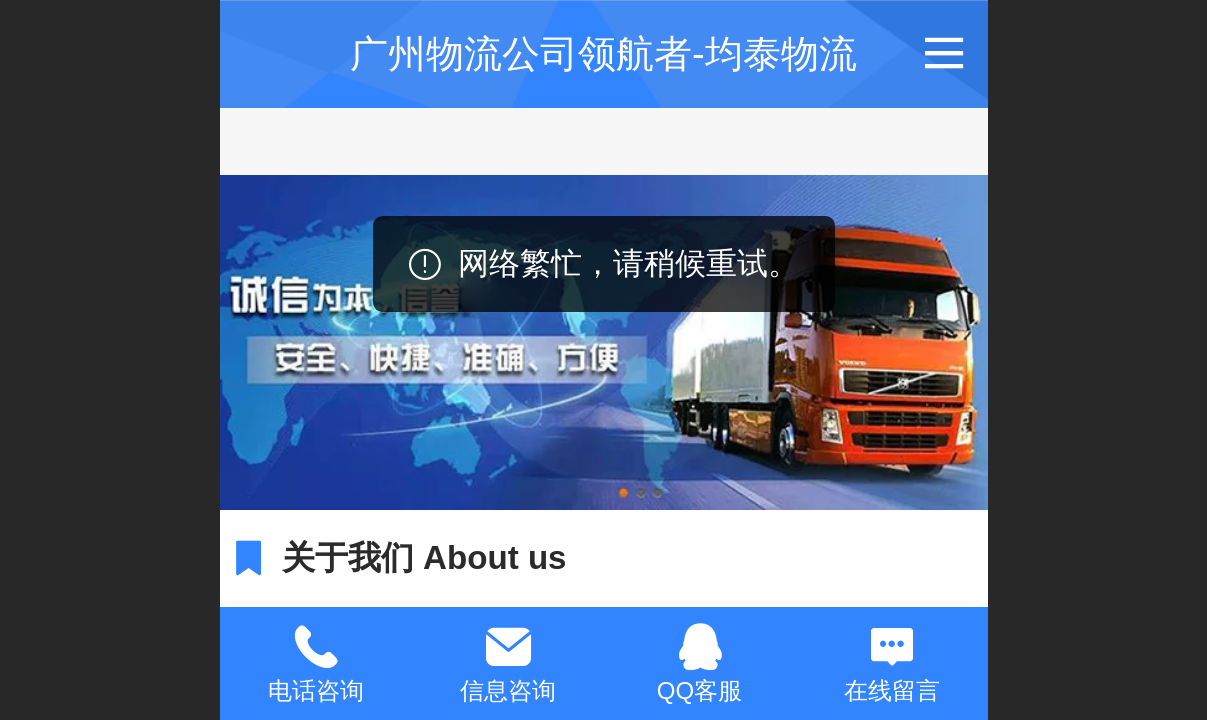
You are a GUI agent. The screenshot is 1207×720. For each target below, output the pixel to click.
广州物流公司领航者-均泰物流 (603, 53)
